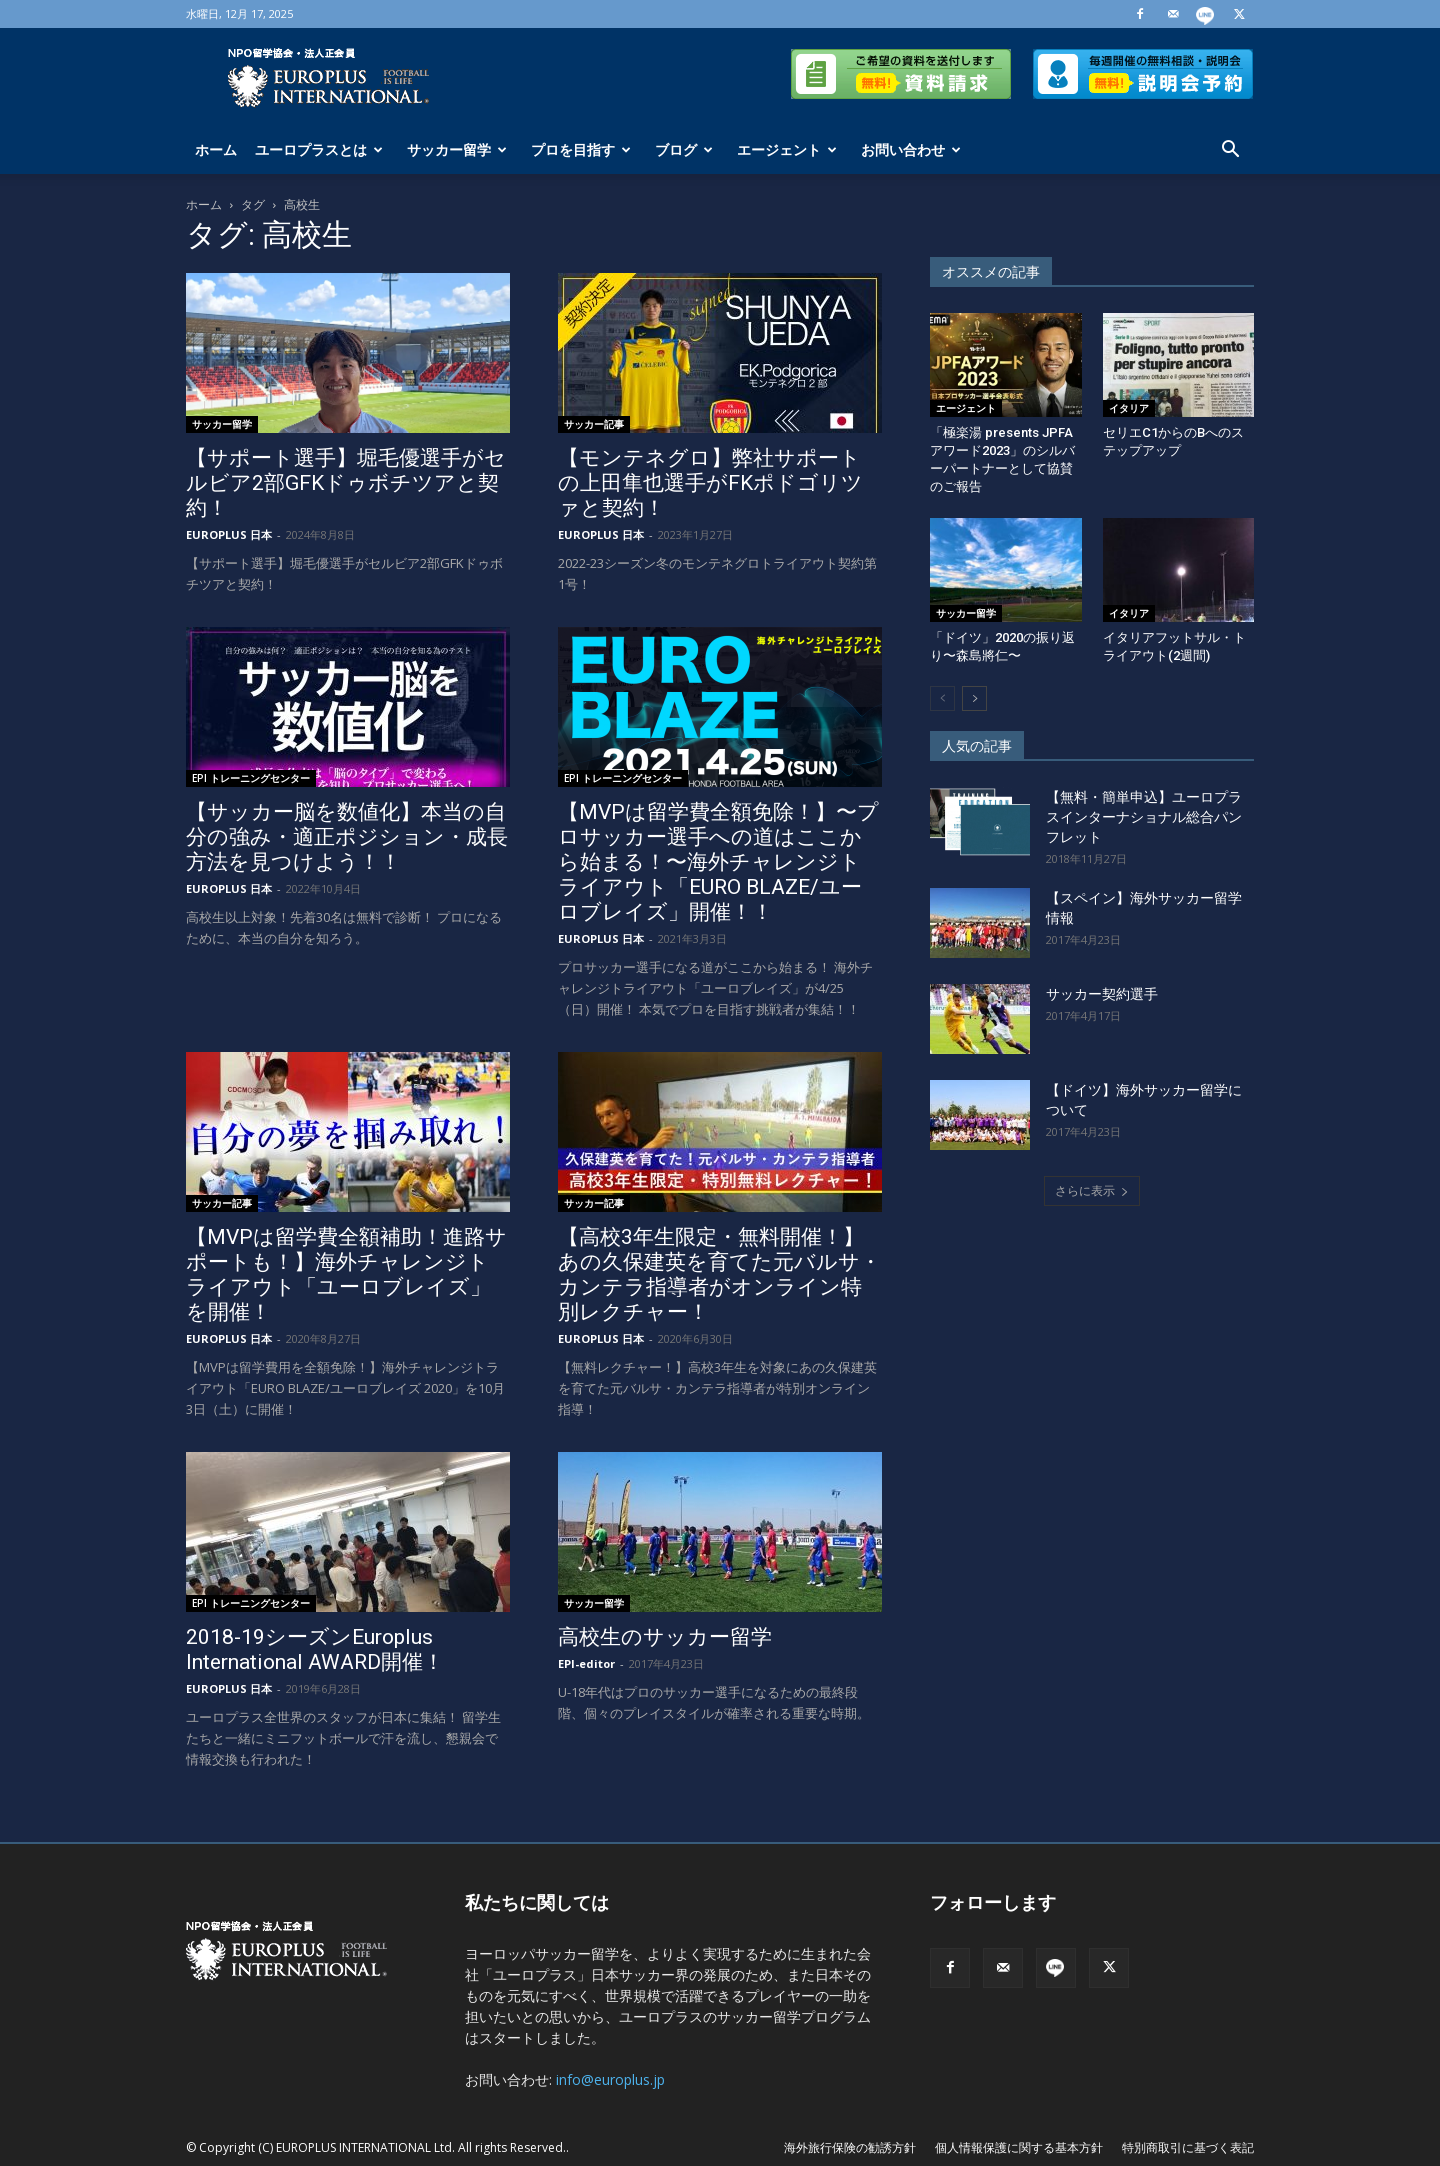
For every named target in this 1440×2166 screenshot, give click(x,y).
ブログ (684, 149)
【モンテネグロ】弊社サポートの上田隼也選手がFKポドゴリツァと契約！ (710, 483)
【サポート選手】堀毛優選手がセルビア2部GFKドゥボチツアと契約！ (346, 483)
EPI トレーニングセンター (251, 778)
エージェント (787, 149)
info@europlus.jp (610, 2079)
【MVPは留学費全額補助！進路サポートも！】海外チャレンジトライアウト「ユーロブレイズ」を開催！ (346, 1274)
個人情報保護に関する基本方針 (1019, 2147)
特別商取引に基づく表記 (1188, 2147)
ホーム (216, 149)
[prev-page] (942, 698)
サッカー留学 (457, 149)
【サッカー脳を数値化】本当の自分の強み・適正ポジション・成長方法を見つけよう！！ (347, 837)
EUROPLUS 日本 (229, 534)
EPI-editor (586, 1663)
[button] (1230, 151)
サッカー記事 (594, 424)
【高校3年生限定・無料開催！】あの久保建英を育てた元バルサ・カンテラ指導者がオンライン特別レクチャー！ (719, 1274)
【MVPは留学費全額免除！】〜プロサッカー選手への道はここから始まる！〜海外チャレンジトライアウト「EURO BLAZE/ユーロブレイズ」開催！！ (718, 862)
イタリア (1129, 408)
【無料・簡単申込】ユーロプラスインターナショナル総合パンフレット (1144, 817)
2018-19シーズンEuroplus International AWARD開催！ (315, 1649)
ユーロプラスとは (319, 149)
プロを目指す (581, 149)
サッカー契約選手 (1102, 994)
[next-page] (974, 698)
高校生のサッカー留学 (665, 1637)
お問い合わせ (911, 149)
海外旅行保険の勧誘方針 (850, 2147)
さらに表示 (1092, 1190)
